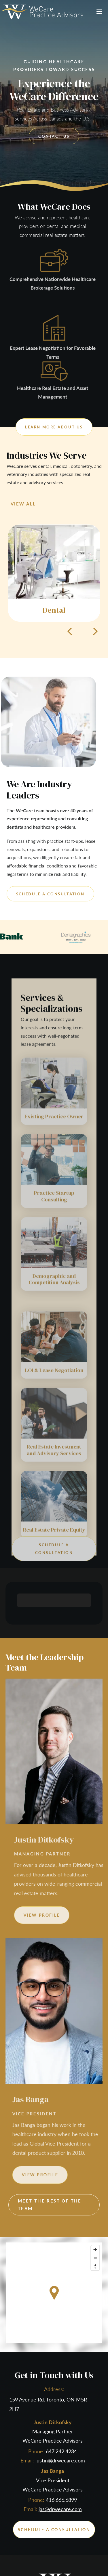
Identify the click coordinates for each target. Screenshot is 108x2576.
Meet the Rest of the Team (50, 2205)
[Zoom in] (95, 2249)
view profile (60, 1915)
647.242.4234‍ (61, 2451)
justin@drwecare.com (60, 2460)
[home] (42, 12)
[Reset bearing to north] (95, 2266)
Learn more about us (54, 427)
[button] (99, 11)
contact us (54, 136)
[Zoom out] (95, 2258)
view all (23, 504)
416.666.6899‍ (61, 2499)
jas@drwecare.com (60, 2508)
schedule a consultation (50, 894)
